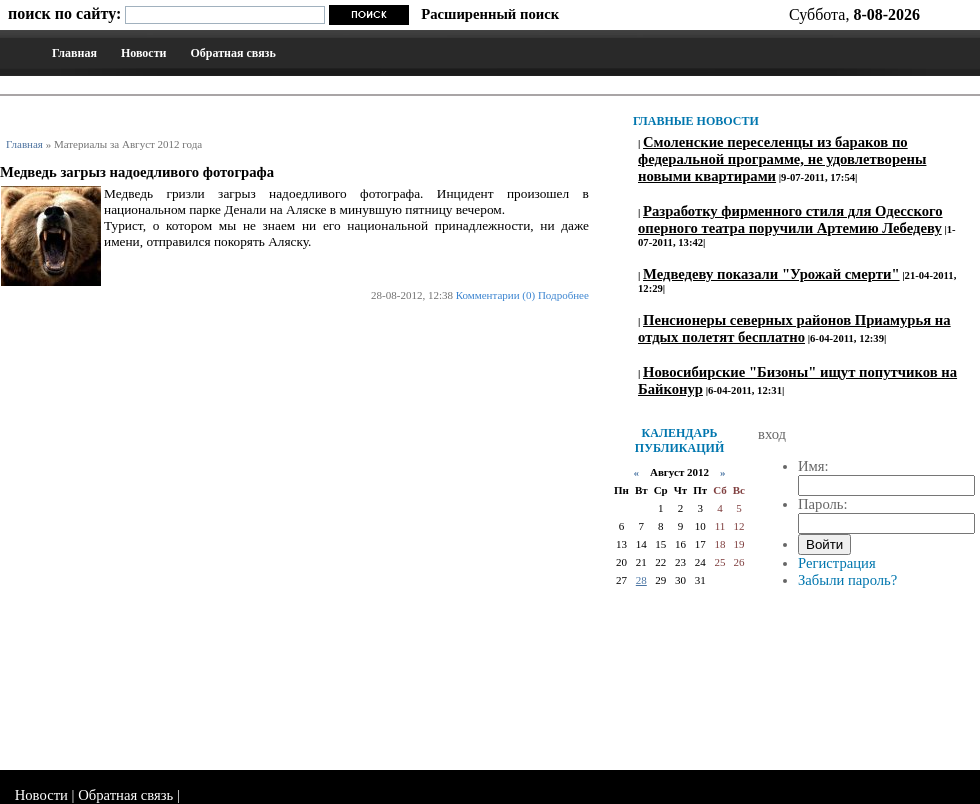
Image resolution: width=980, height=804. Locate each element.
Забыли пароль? (847, 580)
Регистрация (837, 563)
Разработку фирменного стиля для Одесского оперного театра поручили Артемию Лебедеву (790, 219)
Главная (74, 53)
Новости (144, 53)
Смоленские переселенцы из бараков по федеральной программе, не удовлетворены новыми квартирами (782, 159)
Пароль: (823, 504)
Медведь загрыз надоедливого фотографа (137, 172)
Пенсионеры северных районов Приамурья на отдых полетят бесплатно (794, 328)
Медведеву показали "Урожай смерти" (771, 274)
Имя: (813, 466)
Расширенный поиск (490, 14)
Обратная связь (232, 53)
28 (641, 580)
